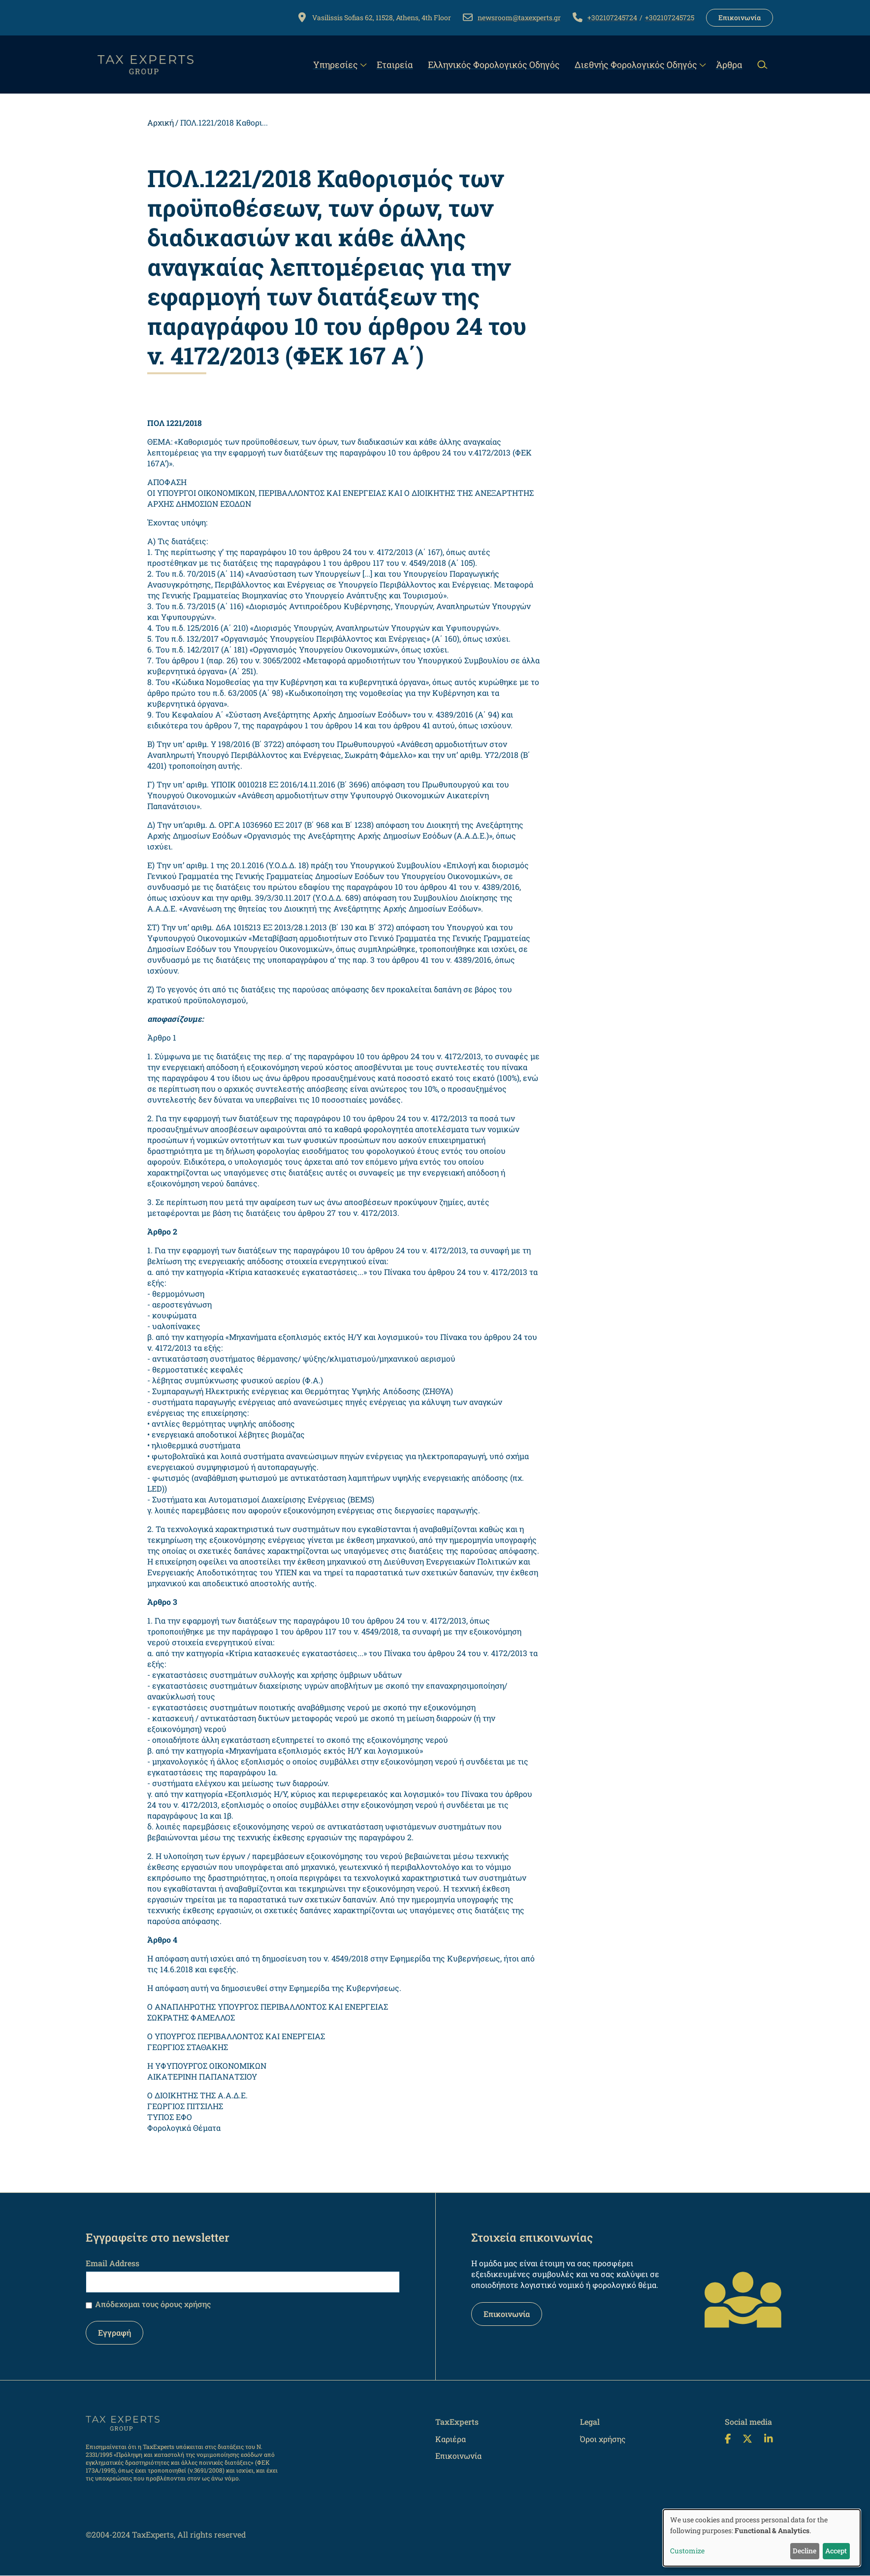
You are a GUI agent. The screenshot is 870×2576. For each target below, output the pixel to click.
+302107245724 (612, 17)
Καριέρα (450, 2439)
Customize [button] (687, 2550)
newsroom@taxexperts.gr (519, 17)
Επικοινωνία (739, 17)
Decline (804, 2550)
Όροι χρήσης (603, 2439)
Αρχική (160, 122)
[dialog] (761, 2538)
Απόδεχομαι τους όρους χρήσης (153, 2304)
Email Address (112, 2263)
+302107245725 (669, 17)
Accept (836, 2550)
